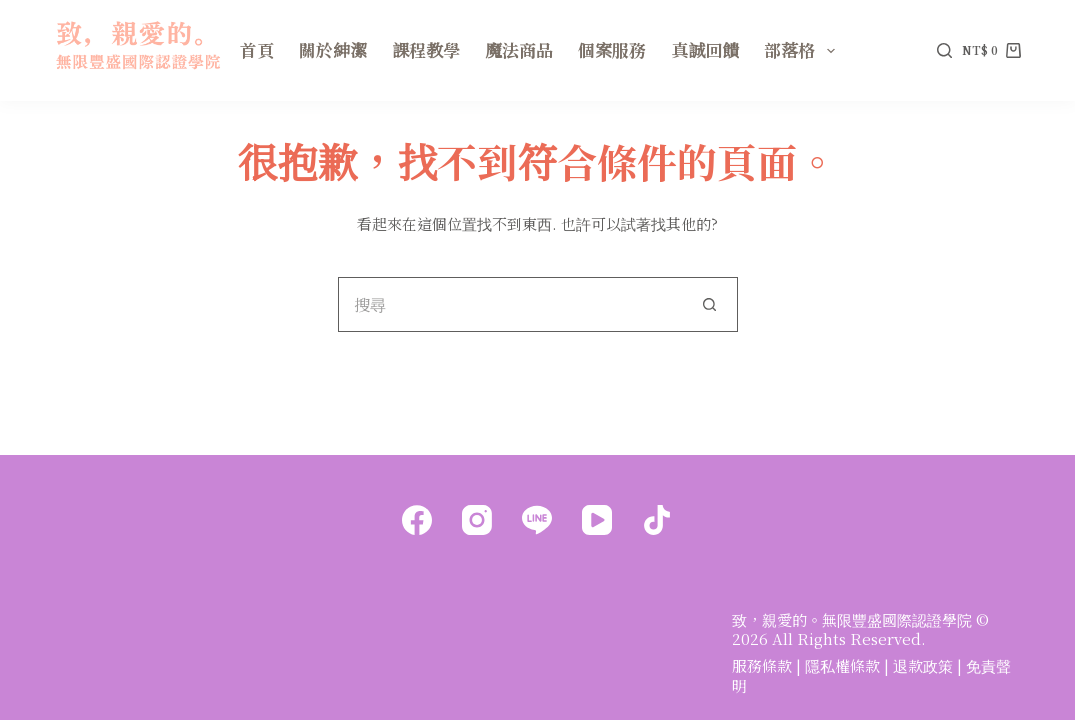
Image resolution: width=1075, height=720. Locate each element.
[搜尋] (944, 50)
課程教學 (426, 49)
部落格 (803, 49)
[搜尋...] (510, 304)
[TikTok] (657, 520)
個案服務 (612, 49)
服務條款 (762, 665)
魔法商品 (519, 49)
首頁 (257, 49)
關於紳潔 (333, 49)
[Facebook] (417, 520)
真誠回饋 (705, 49)
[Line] (537, 520)
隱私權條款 (842, 665)
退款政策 (923, 665)
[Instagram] (477, 520)
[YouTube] (597, 520)
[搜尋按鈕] (710, 304)
